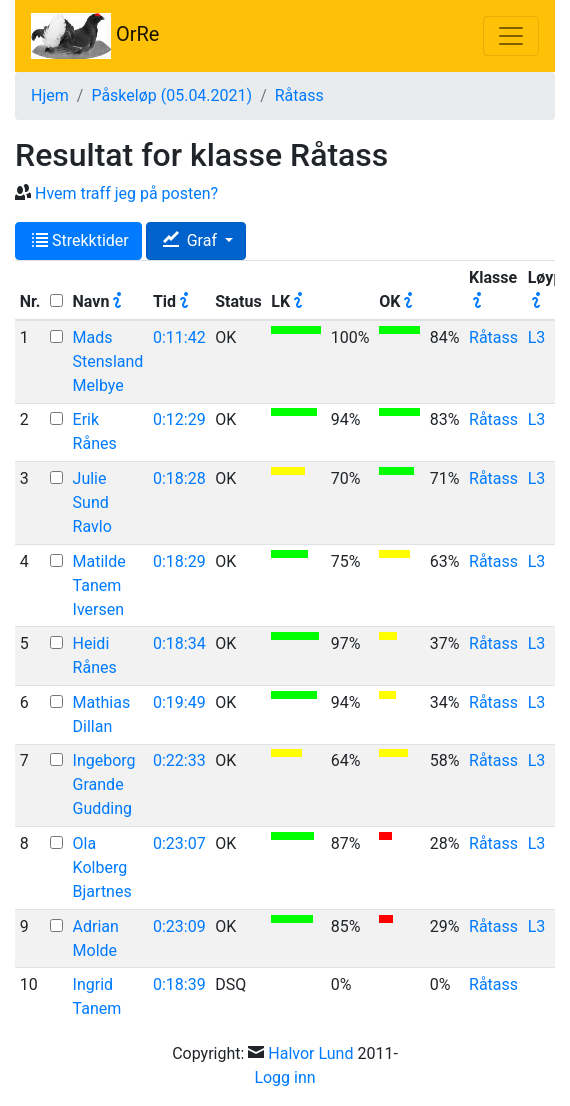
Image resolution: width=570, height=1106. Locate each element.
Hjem (50, 95)
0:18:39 (179, 984)
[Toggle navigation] (511, 36)
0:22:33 (179, 760)
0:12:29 (179, 419)
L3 (537, 337)
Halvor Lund (310, 1053)
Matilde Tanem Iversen (99, 585)
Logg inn (284, 1077)
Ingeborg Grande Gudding (104, 784)
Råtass (299, 95)
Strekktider (80, 240)
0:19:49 (179, 702)
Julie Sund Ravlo (92, 502)
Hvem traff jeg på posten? (126, 193)
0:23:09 (179, 926)
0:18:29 (179, 561)
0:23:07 (179, 843)
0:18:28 (179, 478)
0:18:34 (179, 643)
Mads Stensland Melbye (108, 361)
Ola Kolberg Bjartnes (102, 867)
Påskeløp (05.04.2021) (171, 95)
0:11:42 (179, 337)
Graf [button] (192, 240)
